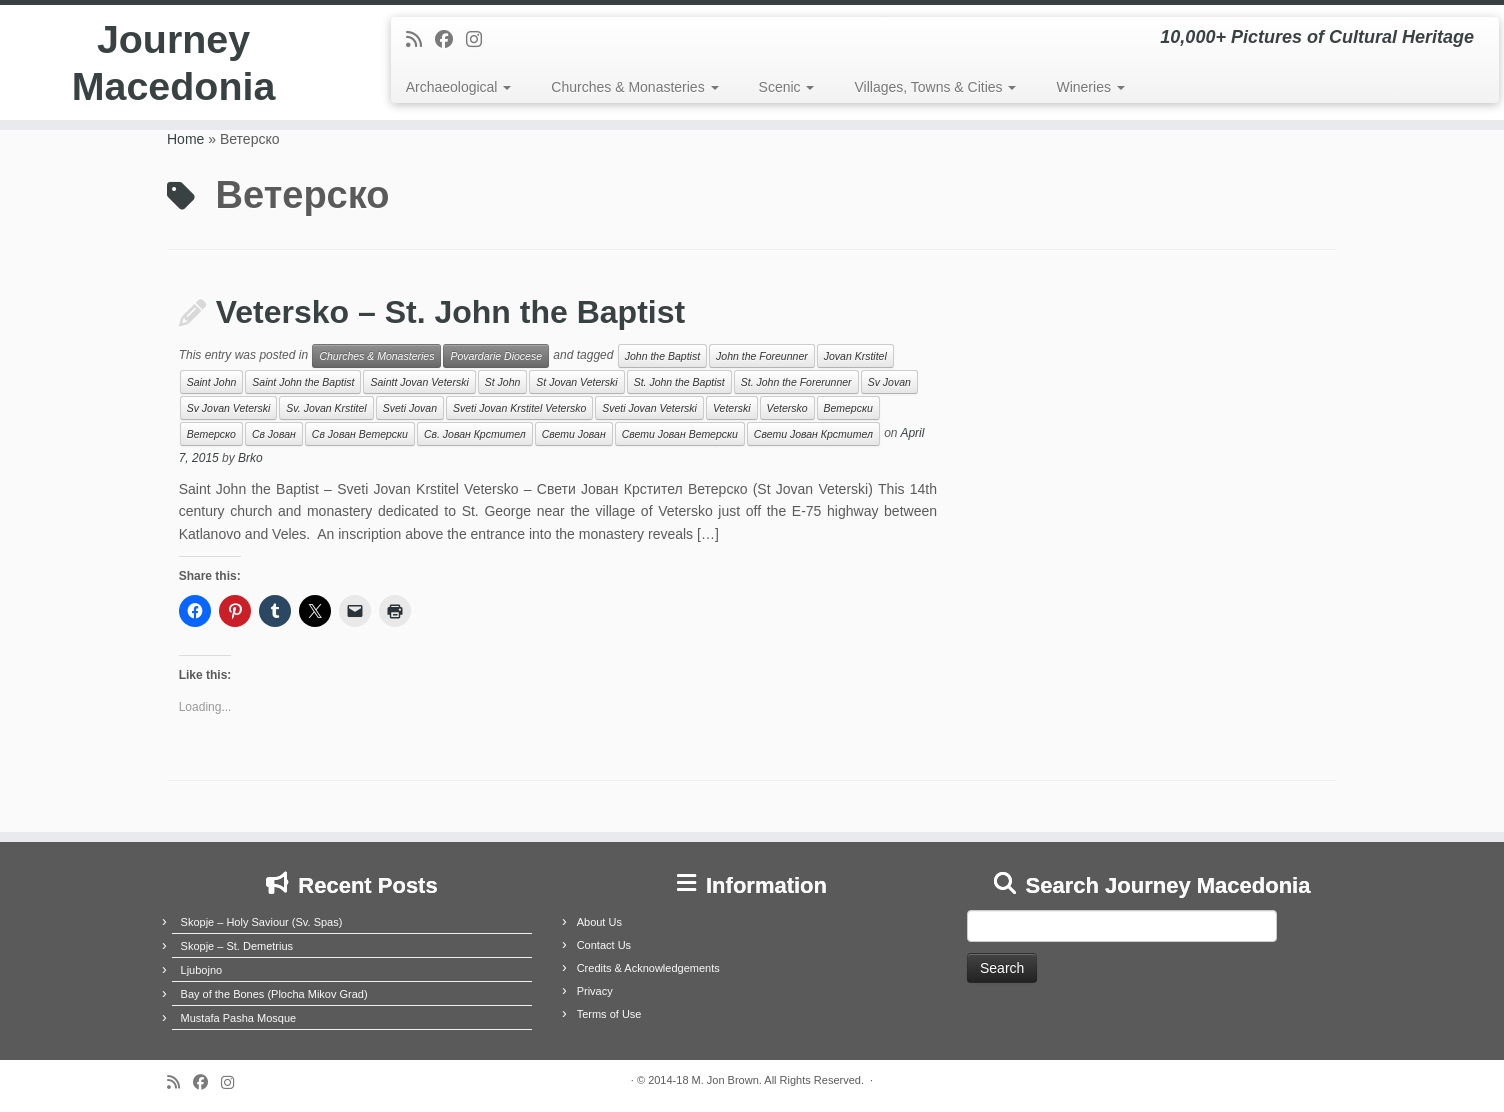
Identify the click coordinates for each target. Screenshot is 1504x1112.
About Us (599, 922)
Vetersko (787, 408)
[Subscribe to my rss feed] (420, 40)
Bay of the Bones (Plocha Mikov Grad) (274, 994)
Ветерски (848, 408)
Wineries (1090, 87)
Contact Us (604, 945)
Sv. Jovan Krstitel (326, 408)
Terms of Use (609, 1014)
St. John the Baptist (679, 382)
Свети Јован (574, 434)
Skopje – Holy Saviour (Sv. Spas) (262, 922)
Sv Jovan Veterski (229, 408)
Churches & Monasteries (634, 87)
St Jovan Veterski (576, 382)
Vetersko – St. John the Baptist (450, 312)
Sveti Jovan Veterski (649, 408)
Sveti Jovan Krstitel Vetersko (519, 408)
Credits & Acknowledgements (648, 968)
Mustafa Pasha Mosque (239, 1018)
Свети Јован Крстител (813, 434)
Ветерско (211, 434)
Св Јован (274, 434)
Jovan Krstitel (855, 356)
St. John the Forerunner (796, 382)
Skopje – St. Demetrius (237, 946)
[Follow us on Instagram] (480, 40)
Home (185, 139)
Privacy (595, 991)
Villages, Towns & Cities (935, 87)
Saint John (212, 382)
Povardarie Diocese (496, 356)
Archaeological (459, 87)
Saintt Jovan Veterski (419, 382)
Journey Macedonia (173, 64)
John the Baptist (662, 356)
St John (503, 382)
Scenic (787, 87)
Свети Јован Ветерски (680, 434)
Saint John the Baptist (303, 382)
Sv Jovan (889, 382)
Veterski (732, 408)
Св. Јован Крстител (475, 434)
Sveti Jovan (410, 408)
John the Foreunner (762, 356)
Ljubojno (202, 970)
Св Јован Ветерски (360, 434)
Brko (250, 458)
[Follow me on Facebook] (450, 40)
